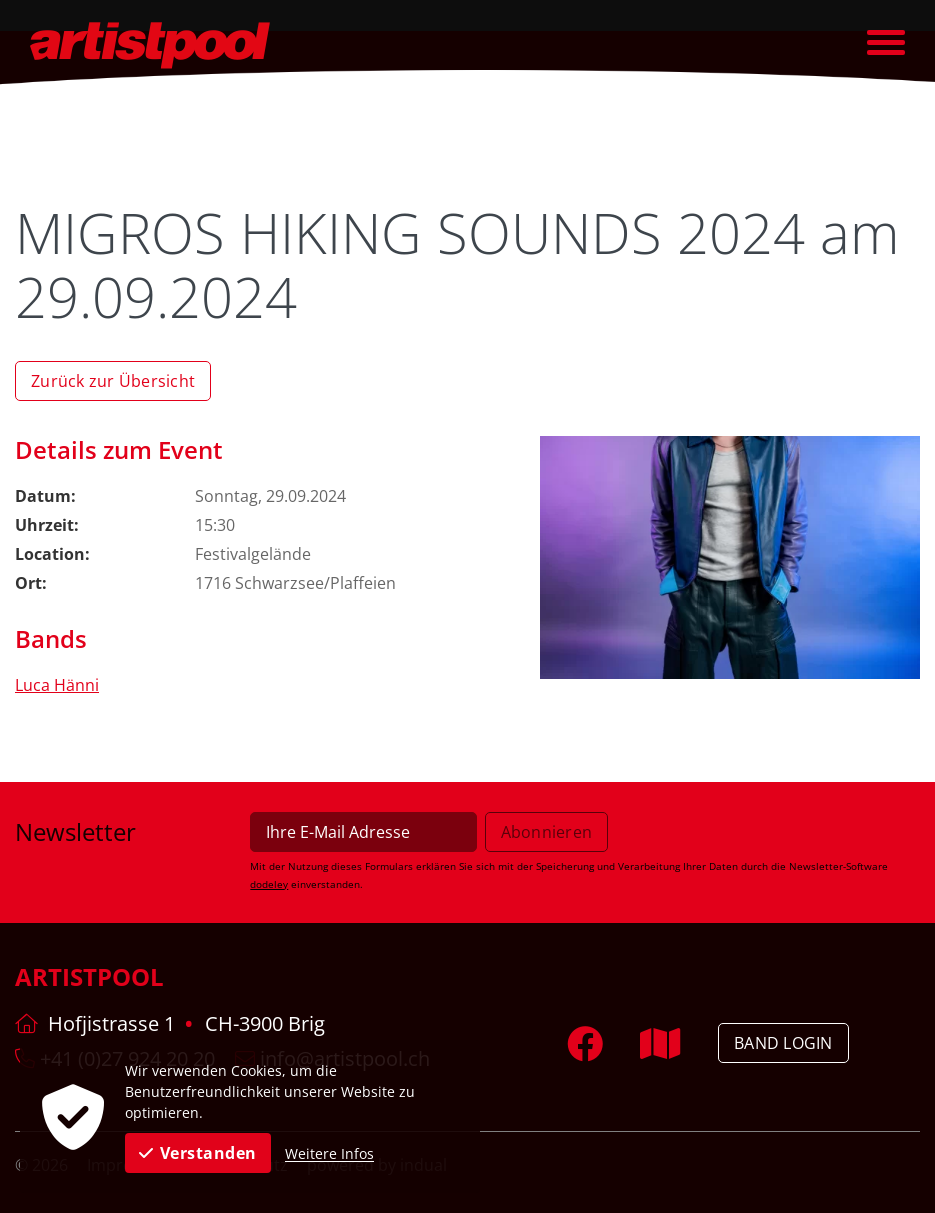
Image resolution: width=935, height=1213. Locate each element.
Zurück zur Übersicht (113, 381)
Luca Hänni (57, 685)
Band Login (783, 1043)
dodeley (269, 884)
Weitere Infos (329, 1153)
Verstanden (198, 1153)
